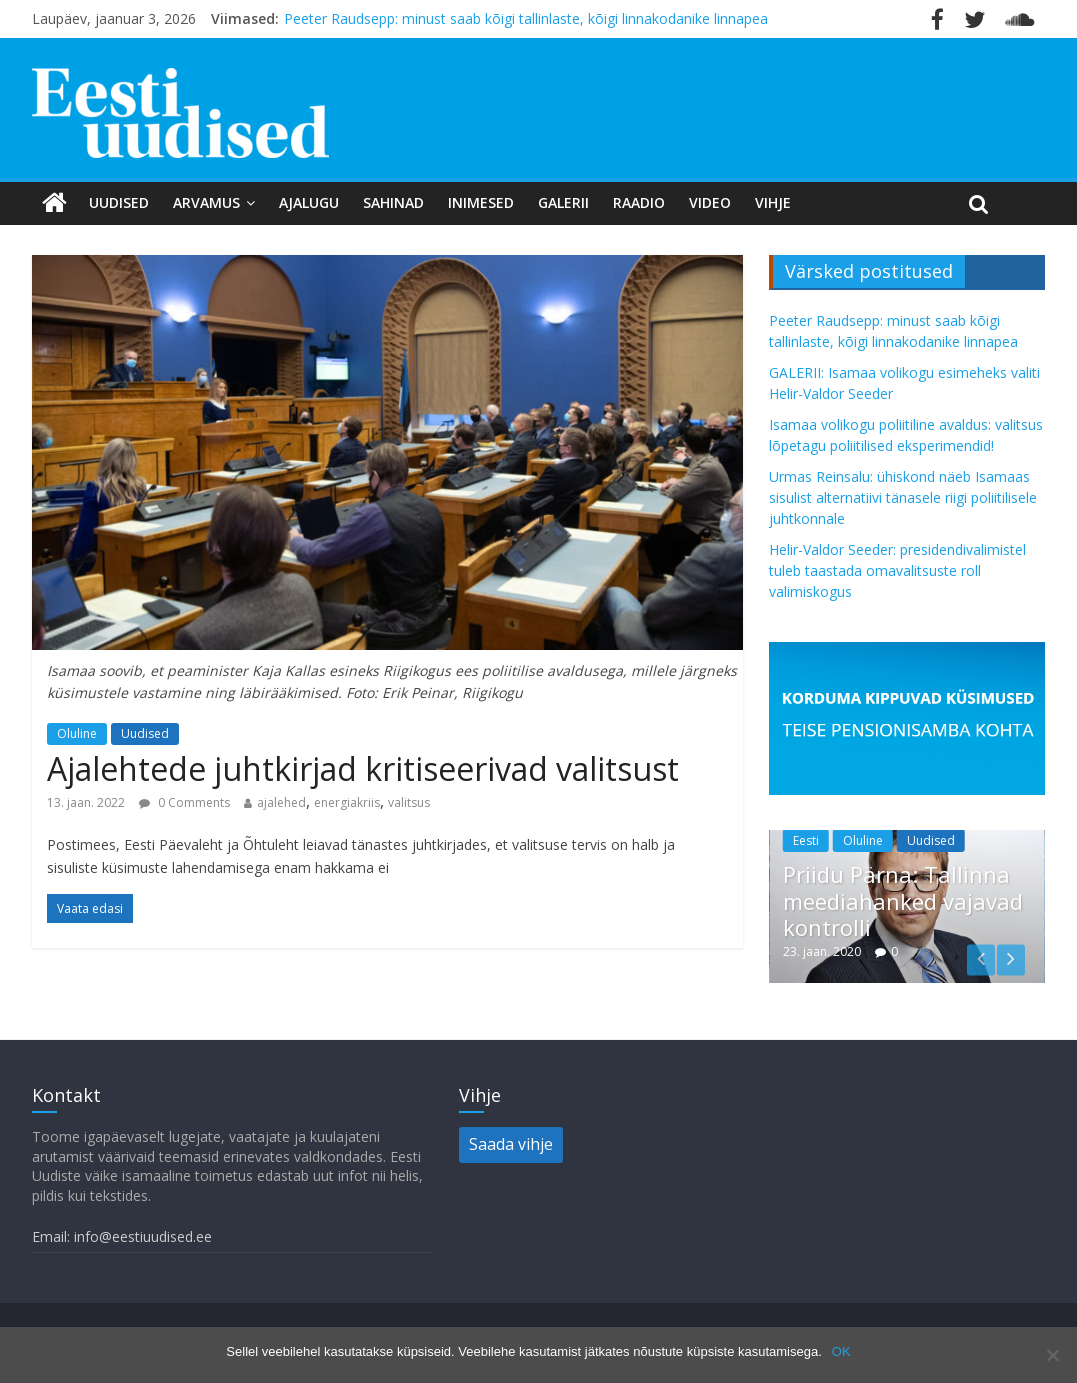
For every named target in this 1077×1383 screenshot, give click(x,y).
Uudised (119, 202)
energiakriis (347, 802)
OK (841, 1351)
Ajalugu (309, 202)
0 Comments (184, 802)
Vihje (773, 202)
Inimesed (481, 202)
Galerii (563, 202)
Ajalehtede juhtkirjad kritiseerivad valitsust (363, 768)
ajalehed (281, 802)
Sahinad (393, 202)
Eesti (806, 840)
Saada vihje (511, 1144)
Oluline (77, 733)
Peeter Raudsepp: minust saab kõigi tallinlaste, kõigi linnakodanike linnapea (526, 18)
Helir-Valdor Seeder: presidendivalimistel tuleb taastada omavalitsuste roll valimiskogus (897, 570)
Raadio (639, 202)
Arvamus (206, 202)
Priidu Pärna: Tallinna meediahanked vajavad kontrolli (903, 900)
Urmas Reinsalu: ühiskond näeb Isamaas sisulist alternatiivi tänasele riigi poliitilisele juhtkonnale (903, 497)
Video (710, 202)
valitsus (409, 802)
